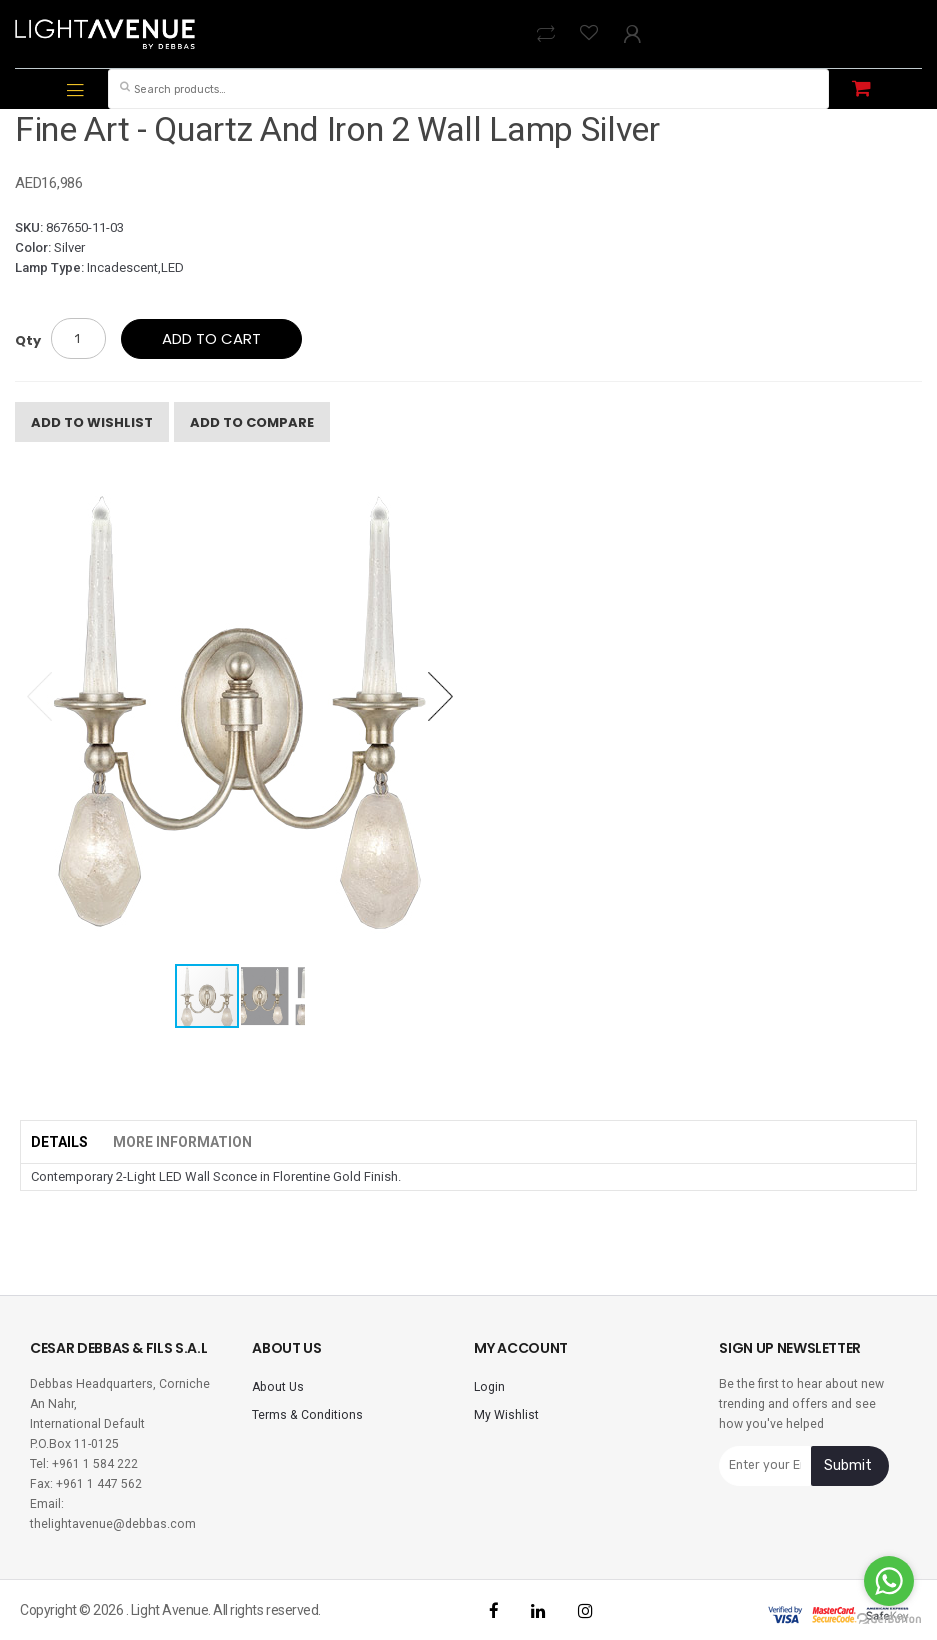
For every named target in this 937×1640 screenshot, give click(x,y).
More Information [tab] (182, 1142)
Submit (848, 1465)
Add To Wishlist (92, 422)
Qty (28, 340)
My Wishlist (506, 1415)
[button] (440, 696)
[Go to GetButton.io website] (889, 1619)
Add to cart (211, 338)
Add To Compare (252, 422)
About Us (278, 1387)
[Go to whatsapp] (889, 1581)
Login (489, 1387)
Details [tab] (59, 1142)
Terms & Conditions (307, 1415)
